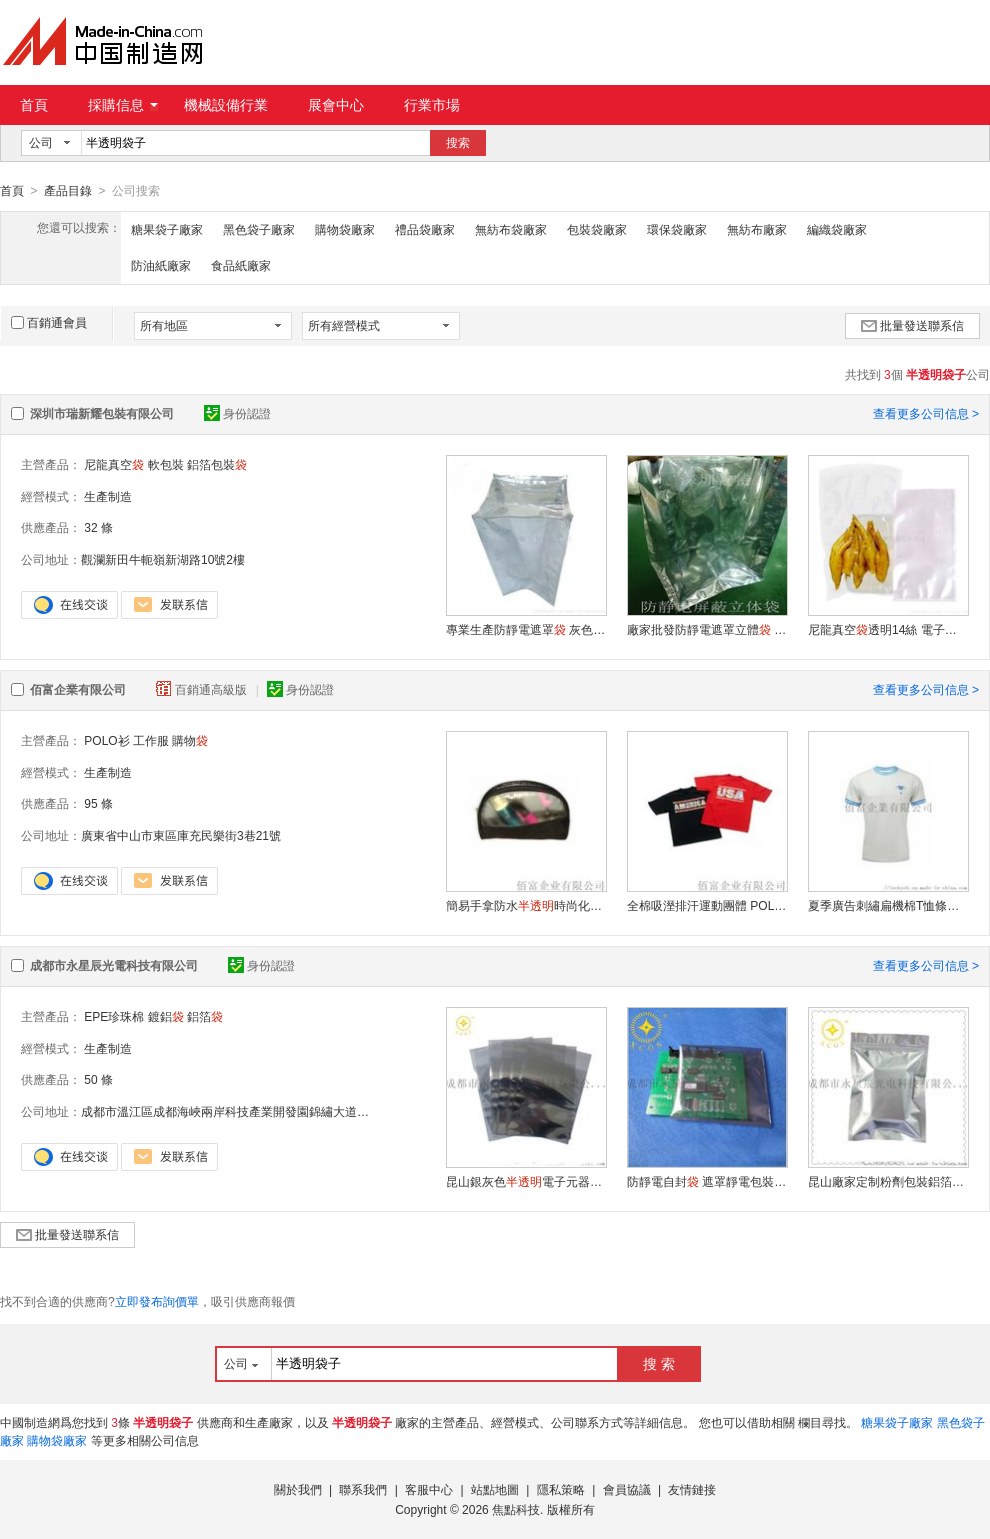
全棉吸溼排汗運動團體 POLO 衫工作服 (707, 905)
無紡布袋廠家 (511, 229)
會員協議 (627, 1489)
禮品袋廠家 (425, 229)
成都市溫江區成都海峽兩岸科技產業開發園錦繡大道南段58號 (243, 1111)
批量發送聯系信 (912, 325)
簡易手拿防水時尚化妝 (526, 905)
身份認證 (237, 413)
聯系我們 (363, 1489)
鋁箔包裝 (217, 464)
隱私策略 (561, 1489)
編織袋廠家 (837, 229)
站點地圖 (495, 1489)
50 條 (98, 1079)
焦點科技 (516, 1509)
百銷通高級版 (203, 689)
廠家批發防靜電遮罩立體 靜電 (707, 629)
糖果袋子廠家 (167, 229)
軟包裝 (166, 464)
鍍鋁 (166, 1016)
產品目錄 (68, 191)
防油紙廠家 (161, 265)
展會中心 (336, 105)
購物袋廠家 (345, 229)
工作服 (151, 740)
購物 (190, 740)
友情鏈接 (692, 1489)
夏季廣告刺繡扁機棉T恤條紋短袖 (888, 905)
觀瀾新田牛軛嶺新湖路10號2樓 (163, 559)
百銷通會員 (49, 322)
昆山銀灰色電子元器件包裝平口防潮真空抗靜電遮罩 (526, 1181)
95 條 (98, 803)
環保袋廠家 (677, 229)
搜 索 (659, 1363)
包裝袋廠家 (597, 229)
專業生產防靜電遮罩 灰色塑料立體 (526, 629)
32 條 (98, 527)
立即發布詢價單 (157, 1301)
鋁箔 (205, 1016)
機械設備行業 (226, 105)
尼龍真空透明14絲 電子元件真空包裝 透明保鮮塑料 (888, 629)
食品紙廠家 (241, 265)
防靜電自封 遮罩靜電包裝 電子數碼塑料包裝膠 (707, 1181)
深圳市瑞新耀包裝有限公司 (102, 413)
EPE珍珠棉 (114, 1016)
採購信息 (123, 105)
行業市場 (432, 105)
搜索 (458, 143)
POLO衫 (106, 740)
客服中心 (429, 1489)
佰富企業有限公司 (78, 689)
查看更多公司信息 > (926, 413)
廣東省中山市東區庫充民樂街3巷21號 (181, 835)
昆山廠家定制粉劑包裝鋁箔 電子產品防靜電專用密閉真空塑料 (888, 1181)
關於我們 (298, 1489)
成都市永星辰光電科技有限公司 (114, 965)
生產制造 (108, 496)
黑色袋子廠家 (259, 229)
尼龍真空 (114, 464)
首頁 (34, 105)
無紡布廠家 (757, 229)
